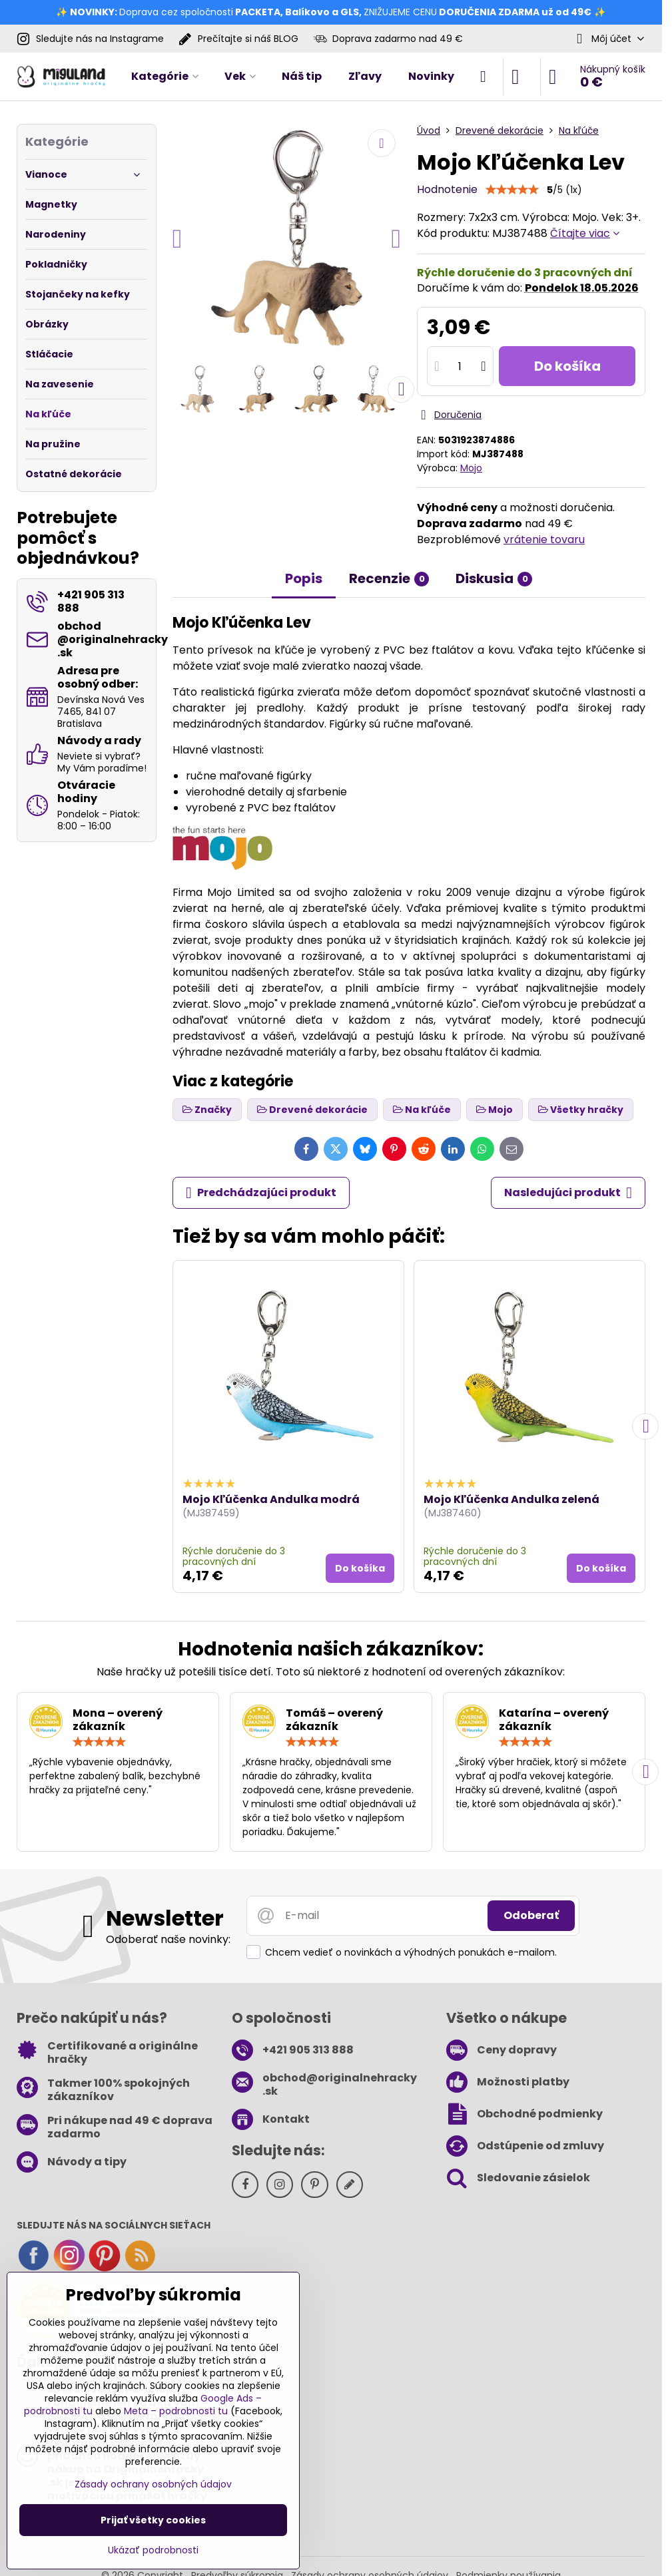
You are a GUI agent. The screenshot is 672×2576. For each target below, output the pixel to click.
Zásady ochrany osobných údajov (153, 2484)
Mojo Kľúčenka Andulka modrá (271, 1499)
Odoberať (531, 1915)
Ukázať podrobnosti (153, 2550)
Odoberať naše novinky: (168, 1939)
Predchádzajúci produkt (261, 1193)
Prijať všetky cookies (153, 2520)
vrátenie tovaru (544, 539)
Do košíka (567, 366)
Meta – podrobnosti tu (176, 2411)
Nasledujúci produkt (568, 1193)
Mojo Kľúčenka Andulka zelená (511, 1499)
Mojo (471, 468)
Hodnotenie (447, 189)
